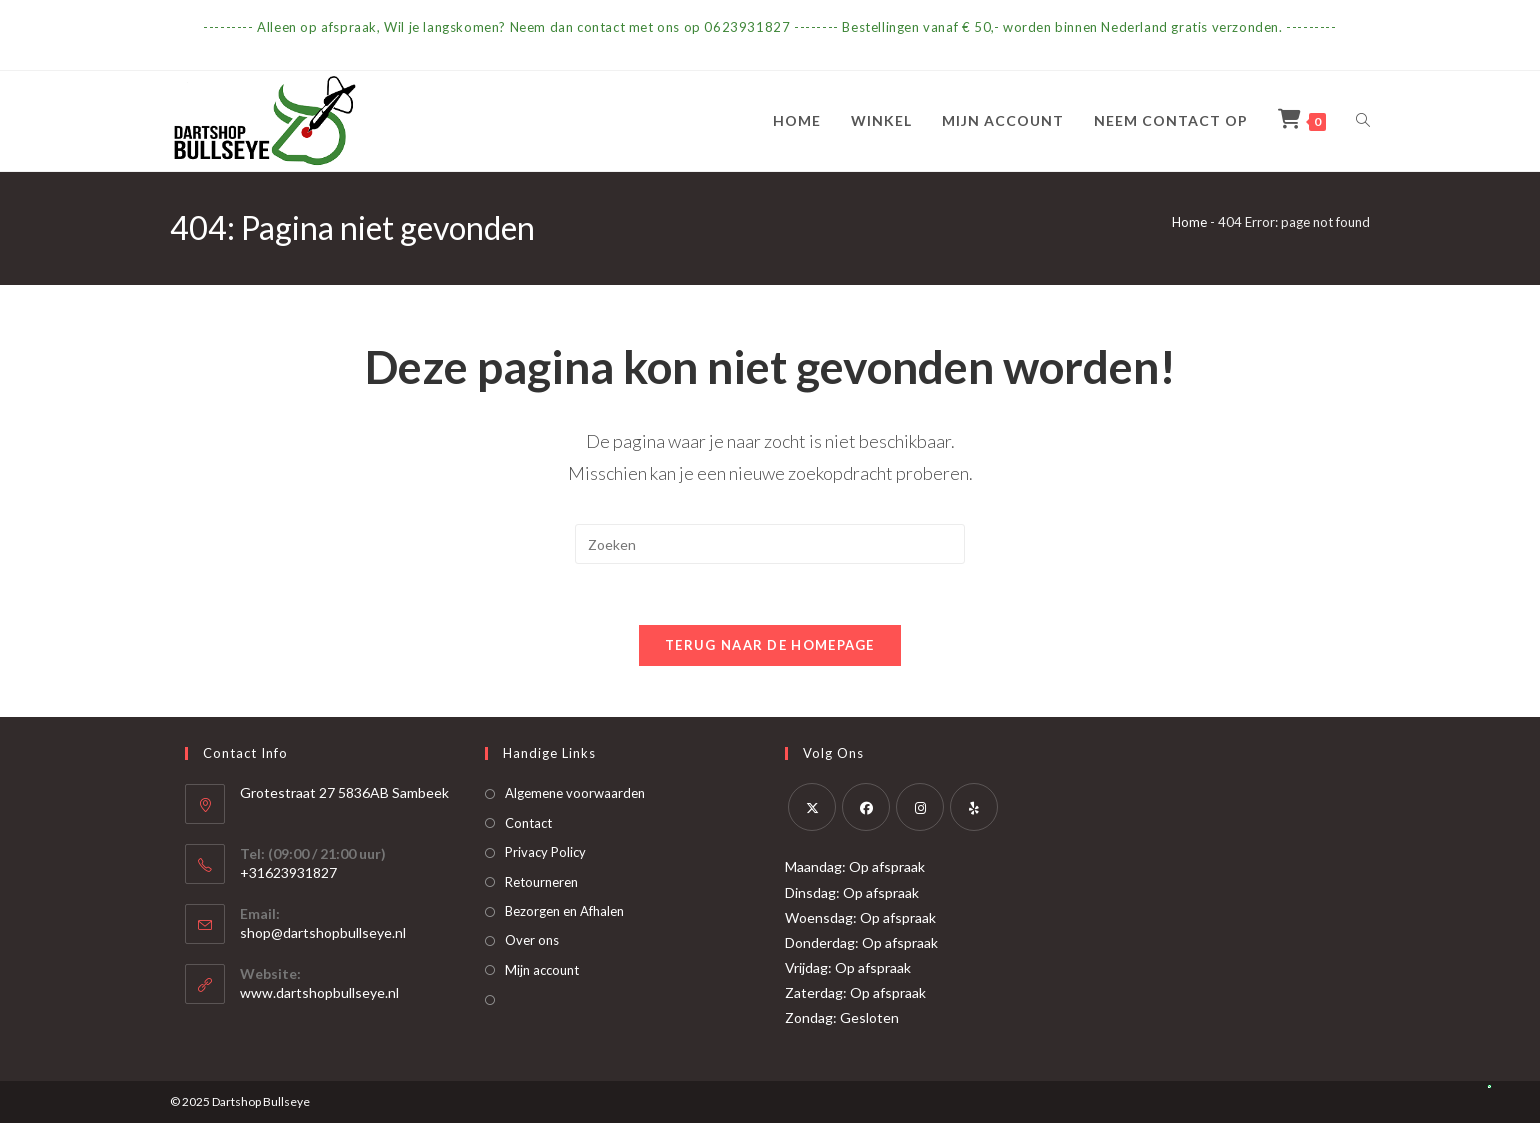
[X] (812, 807)
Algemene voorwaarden (575, 793)
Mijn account (542, 970)
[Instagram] (920, 807)
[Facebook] (866, 807)
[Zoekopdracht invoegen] (770, 544)
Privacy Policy (545, 852)
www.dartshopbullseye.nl (319, 992)
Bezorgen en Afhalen (564, 911)
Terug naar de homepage (770, 645)
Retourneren (541, 882)
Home (1189, 222)
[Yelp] (974, 807)
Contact (528, 823)
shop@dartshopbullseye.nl (323, 932)
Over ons (532, 940)
